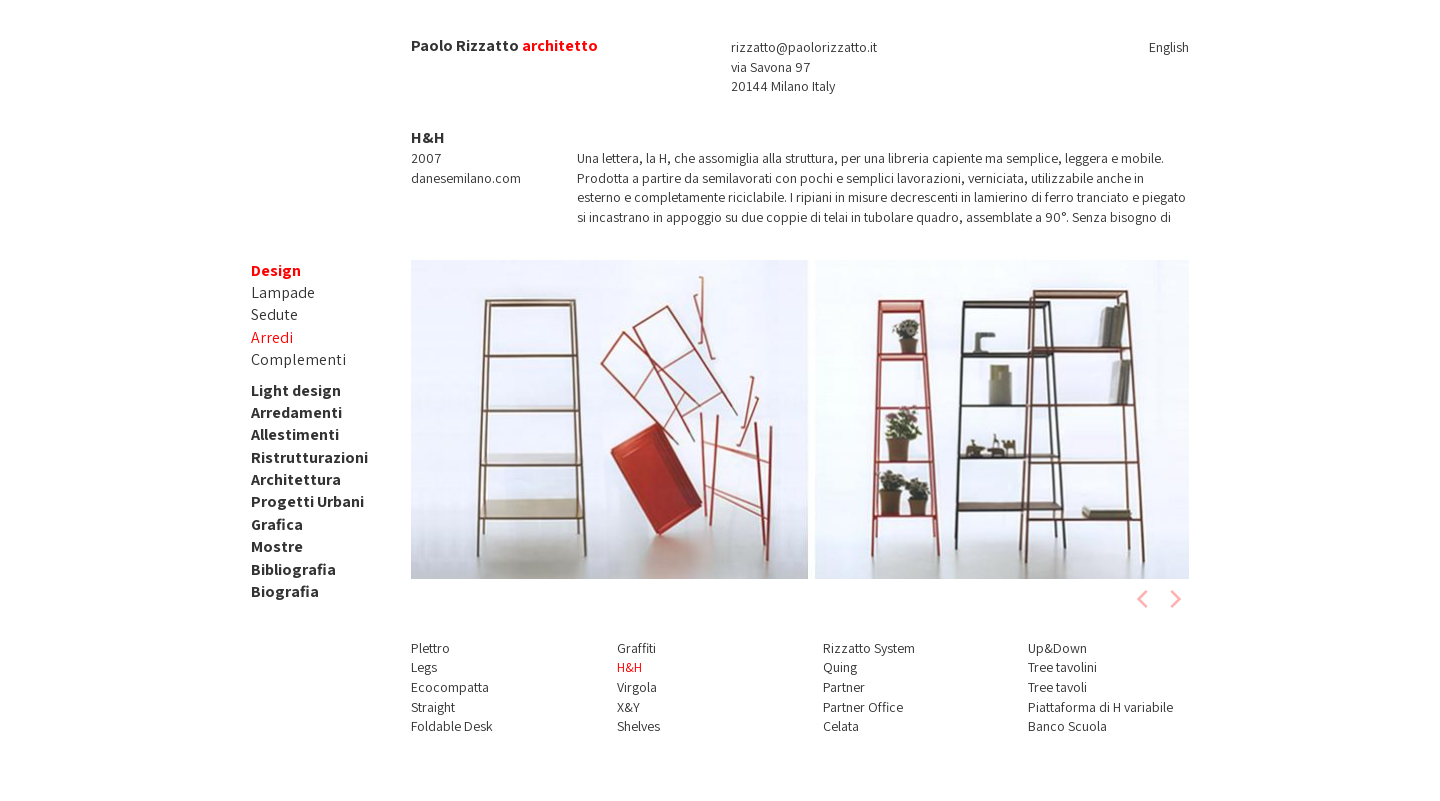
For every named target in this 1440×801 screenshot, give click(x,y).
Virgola (637, 687)
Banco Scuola (1067, 726)
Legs (424, 667)
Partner (844, 687)
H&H (629, 667)
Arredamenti (296, 412)
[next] (1174, 599)
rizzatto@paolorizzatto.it (804, 47)
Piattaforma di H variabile (1100, 707)
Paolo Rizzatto (465, 45)
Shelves (638, 726)
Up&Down (1057, 648)
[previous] (1144, 599)
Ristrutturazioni (309, 457)
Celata (841, 726)
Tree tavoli (1057, 687)
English (1169, 47)
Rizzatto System (869, 648)
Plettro (430, 648)
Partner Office (863, 707)
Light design (296, 390)
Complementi (298, 359)
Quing (840, 667)
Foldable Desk (452, 726)
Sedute (274, 314)
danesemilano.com (466, 178)
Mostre (277, 546)
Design (276, 270)
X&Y (628, 707)
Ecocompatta (450, 687)
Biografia (285, 591)
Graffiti (636, 648)
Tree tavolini (1062, 667)
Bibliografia (293, 569)
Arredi (272, 337)
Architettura (296, 479)
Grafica (277, 524)
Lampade (283, 292)
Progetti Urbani (307, 501)
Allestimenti (295, 434)
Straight (433, 707)
